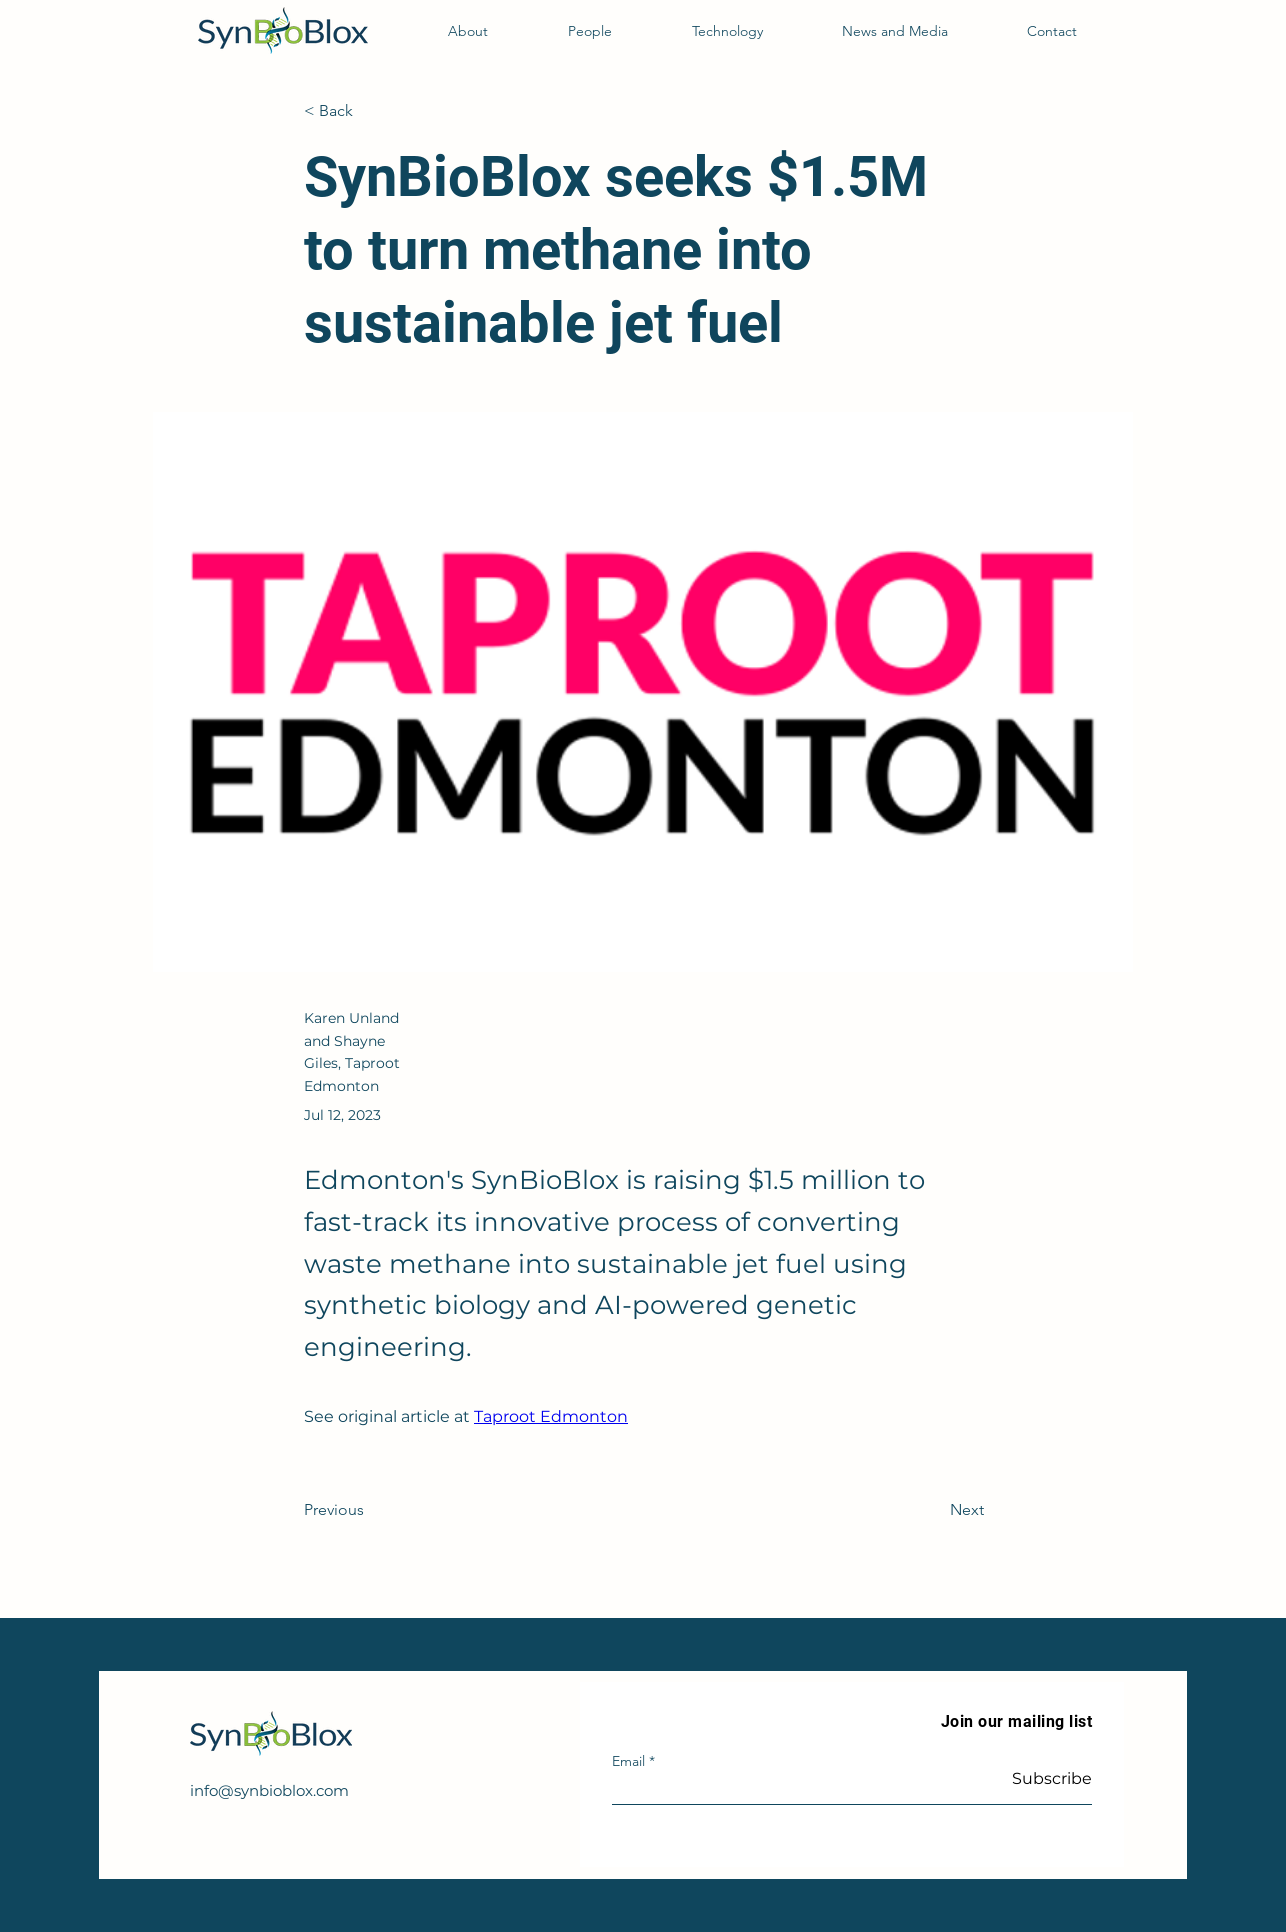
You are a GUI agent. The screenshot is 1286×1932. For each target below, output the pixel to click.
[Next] (934, 1510)
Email (628, 1761)
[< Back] (370, 111)
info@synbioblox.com (269, 1790)
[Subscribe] (1041, 1778)
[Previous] (370, 1510)
